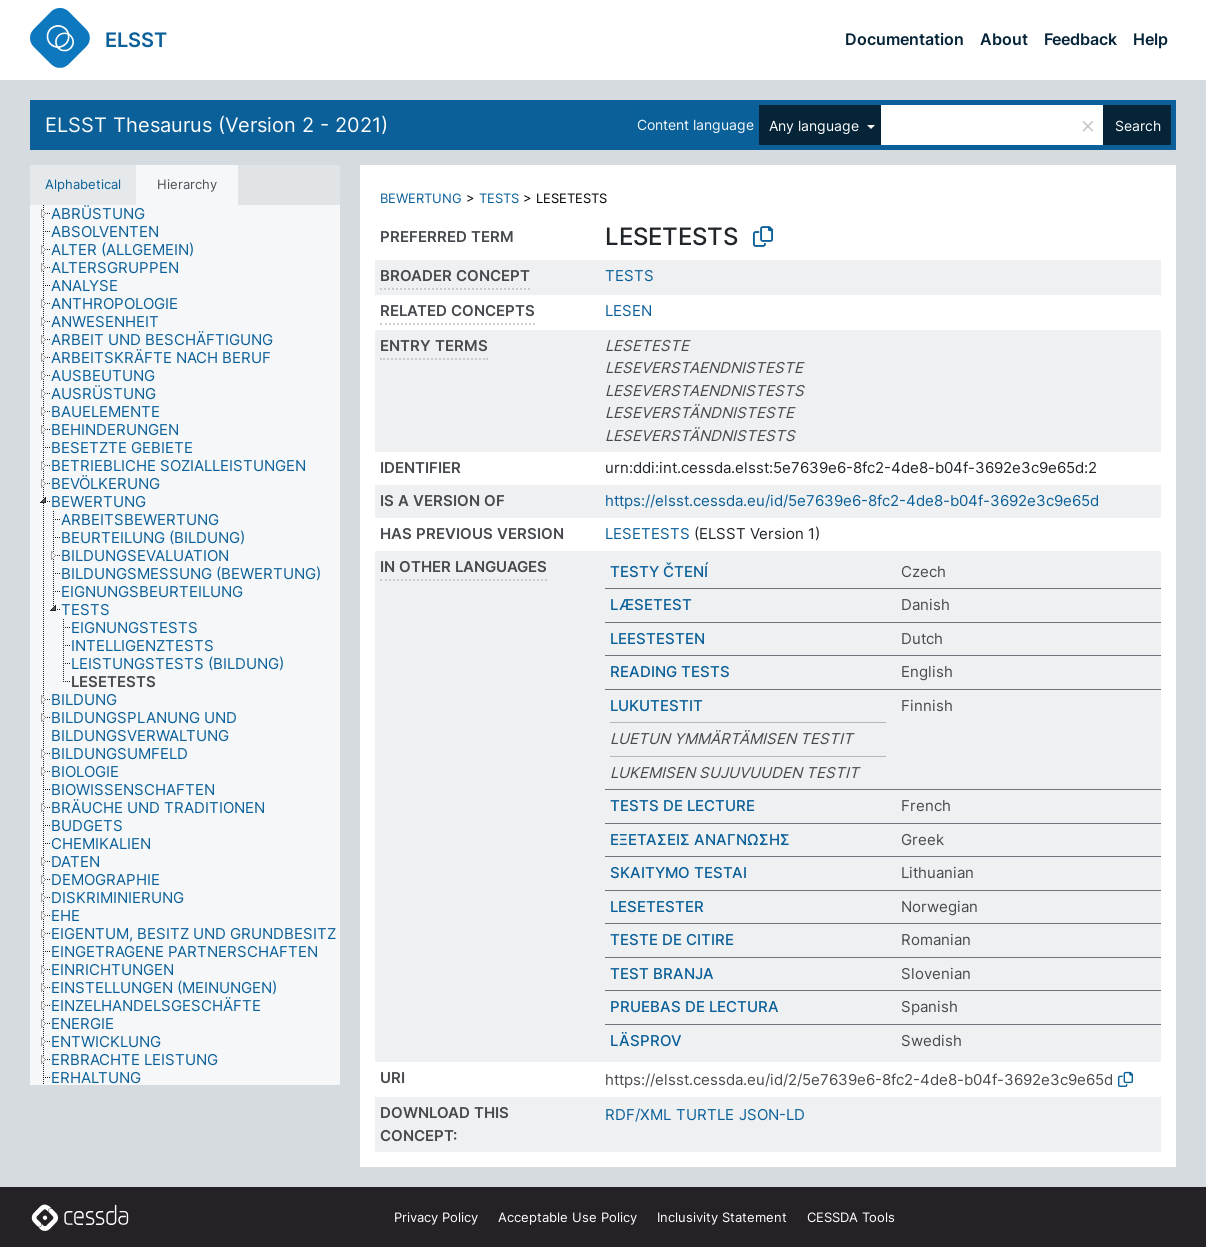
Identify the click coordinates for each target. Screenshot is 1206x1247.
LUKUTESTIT (656, 705)
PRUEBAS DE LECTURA (694, 1006)
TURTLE (705, 1114)
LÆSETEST (651, 604)
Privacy (436, 1217)
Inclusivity (722, 1217)
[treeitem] (106, 214)
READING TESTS (670, 671)
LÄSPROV (646, 1040)
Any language (816, 125)
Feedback (1080, 39)
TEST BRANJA (662, 973)
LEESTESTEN (657, 638)
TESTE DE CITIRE (672, 939)
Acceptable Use (567, 1217)
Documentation (904, 39)
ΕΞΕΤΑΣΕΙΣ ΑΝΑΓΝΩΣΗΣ (700, 839)
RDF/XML (638, 1114)
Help (1150, 39)
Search (1138, 125)
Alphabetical (83, 184)
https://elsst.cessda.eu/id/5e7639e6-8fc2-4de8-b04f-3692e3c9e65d (852, 500)
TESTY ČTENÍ (659, 571)
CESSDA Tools (851, 1217)
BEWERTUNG (421, 198)
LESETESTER (657, 906)
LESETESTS (647, 533)
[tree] (185, 645)
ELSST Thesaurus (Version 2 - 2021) (216, 125)
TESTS (499, 198)
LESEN (628, 310)
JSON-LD (772, 1114)
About (1004, 39)
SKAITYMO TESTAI (678, 872)
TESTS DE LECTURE (682, 805)
